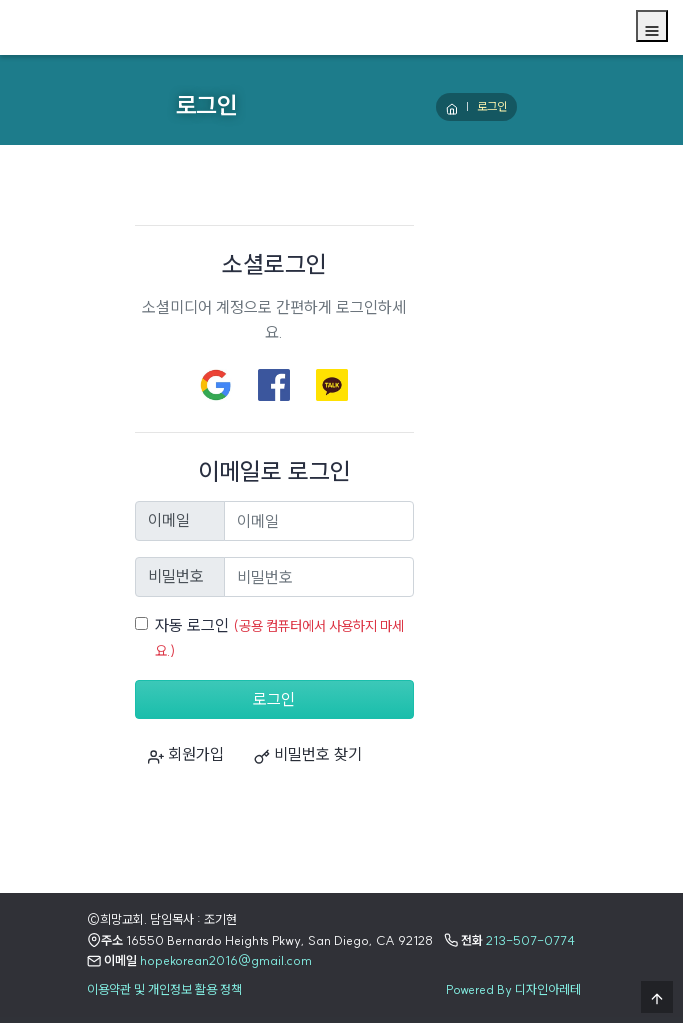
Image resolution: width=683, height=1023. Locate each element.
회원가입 (186, 754)
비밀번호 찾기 (308, 754)
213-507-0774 (530, 940)
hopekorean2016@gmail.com (226, 960)
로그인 (274, 699)
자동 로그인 (192, 625)
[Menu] (652, 26)
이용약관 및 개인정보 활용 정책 (164, 989)
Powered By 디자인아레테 (513, 989)
